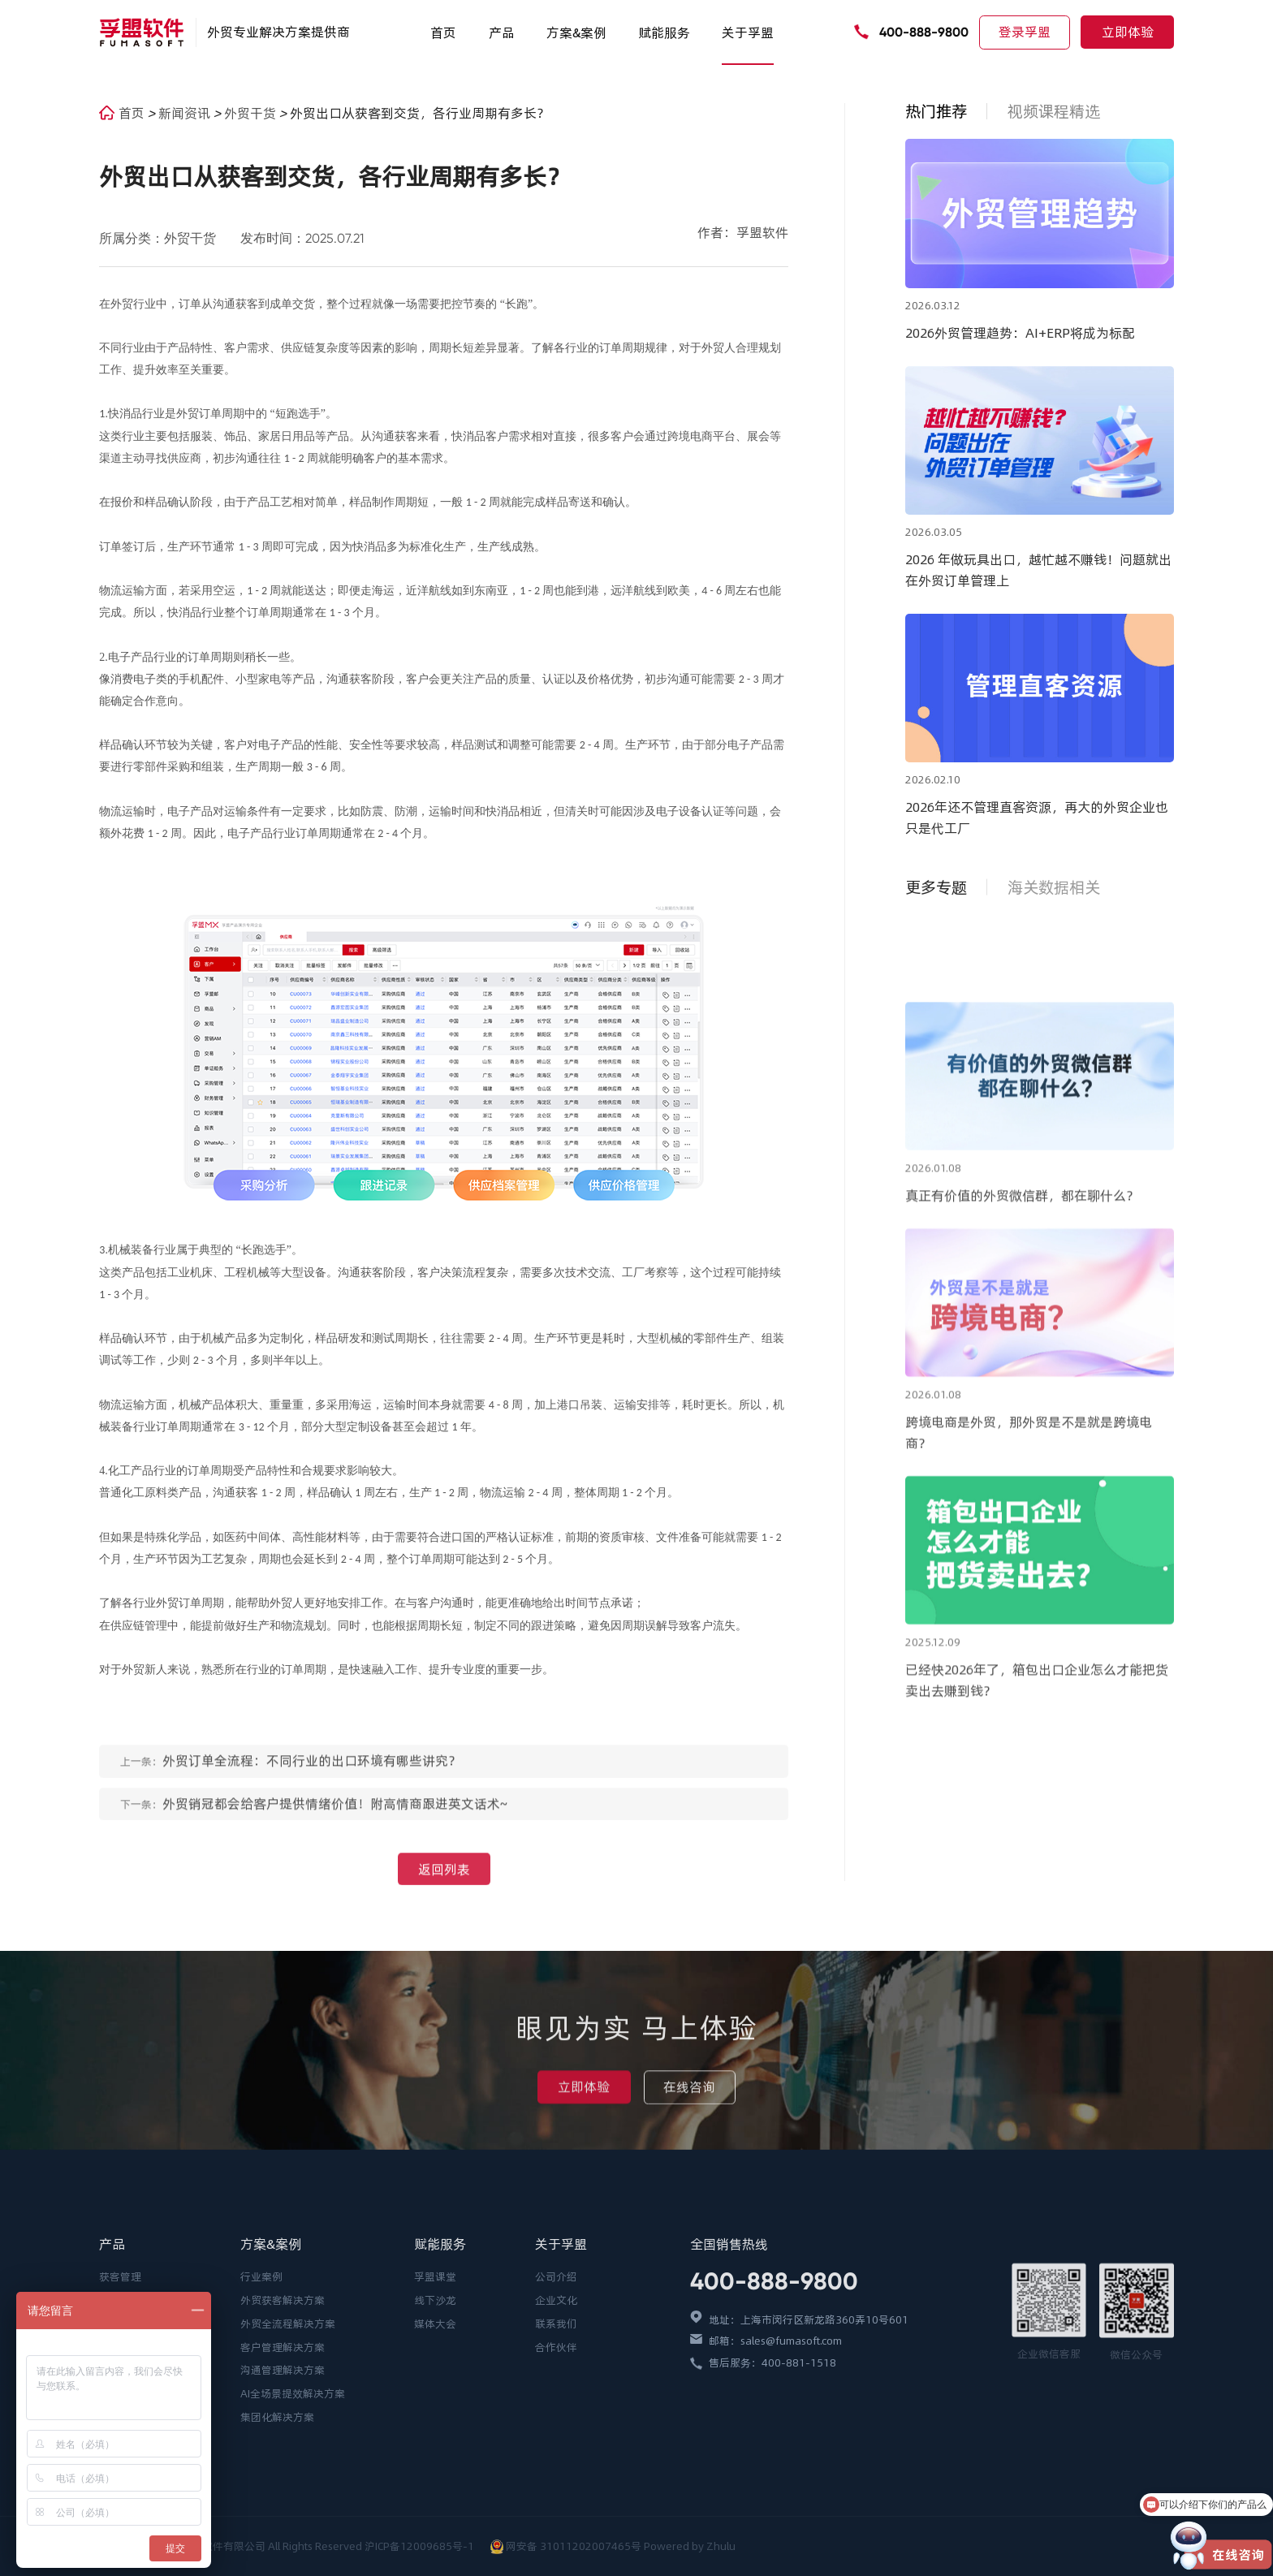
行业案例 (261, 2410)
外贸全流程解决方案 (287, 2457)
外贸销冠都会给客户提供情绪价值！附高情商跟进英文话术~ (334, 1821)
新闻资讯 (186, 113)
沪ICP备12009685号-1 (421, 2546)
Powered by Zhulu (690, 2546)
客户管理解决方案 (282, 2480)
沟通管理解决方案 (282, 2503)
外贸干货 (251, 113)
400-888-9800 (924, 32)
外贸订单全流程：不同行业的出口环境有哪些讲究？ (311, 1778)
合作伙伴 (556, 2480)
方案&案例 (576, 32)
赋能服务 (664, 32)
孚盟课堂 (435, 2410)
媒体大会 (435, 2457)
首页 (443, 32)
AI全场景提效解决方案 (292, 2527)
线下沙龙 (435, 2434)
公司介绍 (556, 2410)
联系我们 (556, 2457)
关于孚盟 (748, 32)
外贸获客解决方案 (282, 2434)
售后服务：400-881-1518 (772, 2495)
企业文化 (556, 2434)
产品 (502, 32)
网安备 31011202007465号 (573, 2546)
